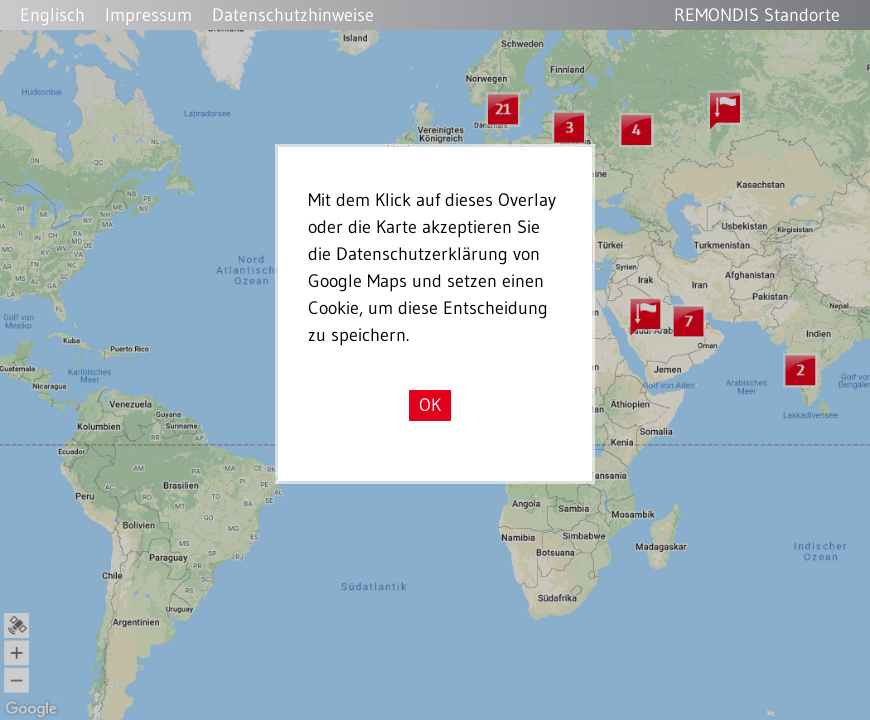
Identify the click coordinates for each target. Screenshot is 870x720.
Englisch (52, 15)
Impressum (148, 15)
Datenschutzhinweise (293, 15)
